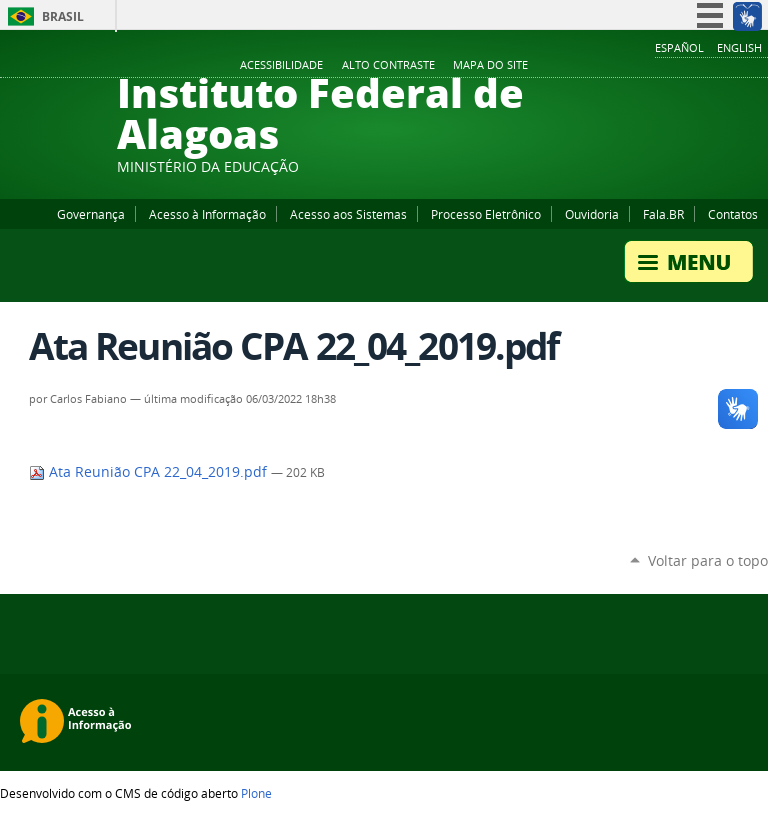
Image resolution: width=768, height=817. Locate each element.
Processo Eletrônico (486, 214)
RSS (758, 66)
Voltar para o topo (708, 560)
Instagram (708, 66)
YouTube (683, 66)
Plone (256, 793)
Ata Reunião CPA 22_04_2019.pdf (150, 472)
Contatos (733, 214)
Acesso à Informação (207, 214)
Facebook (658, 66)
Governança (91, 214)
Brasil (63, 16)
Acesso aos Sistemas (348, 214)
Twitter (733, 66)
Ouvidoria (592, 214)
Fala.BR (663, 214)
